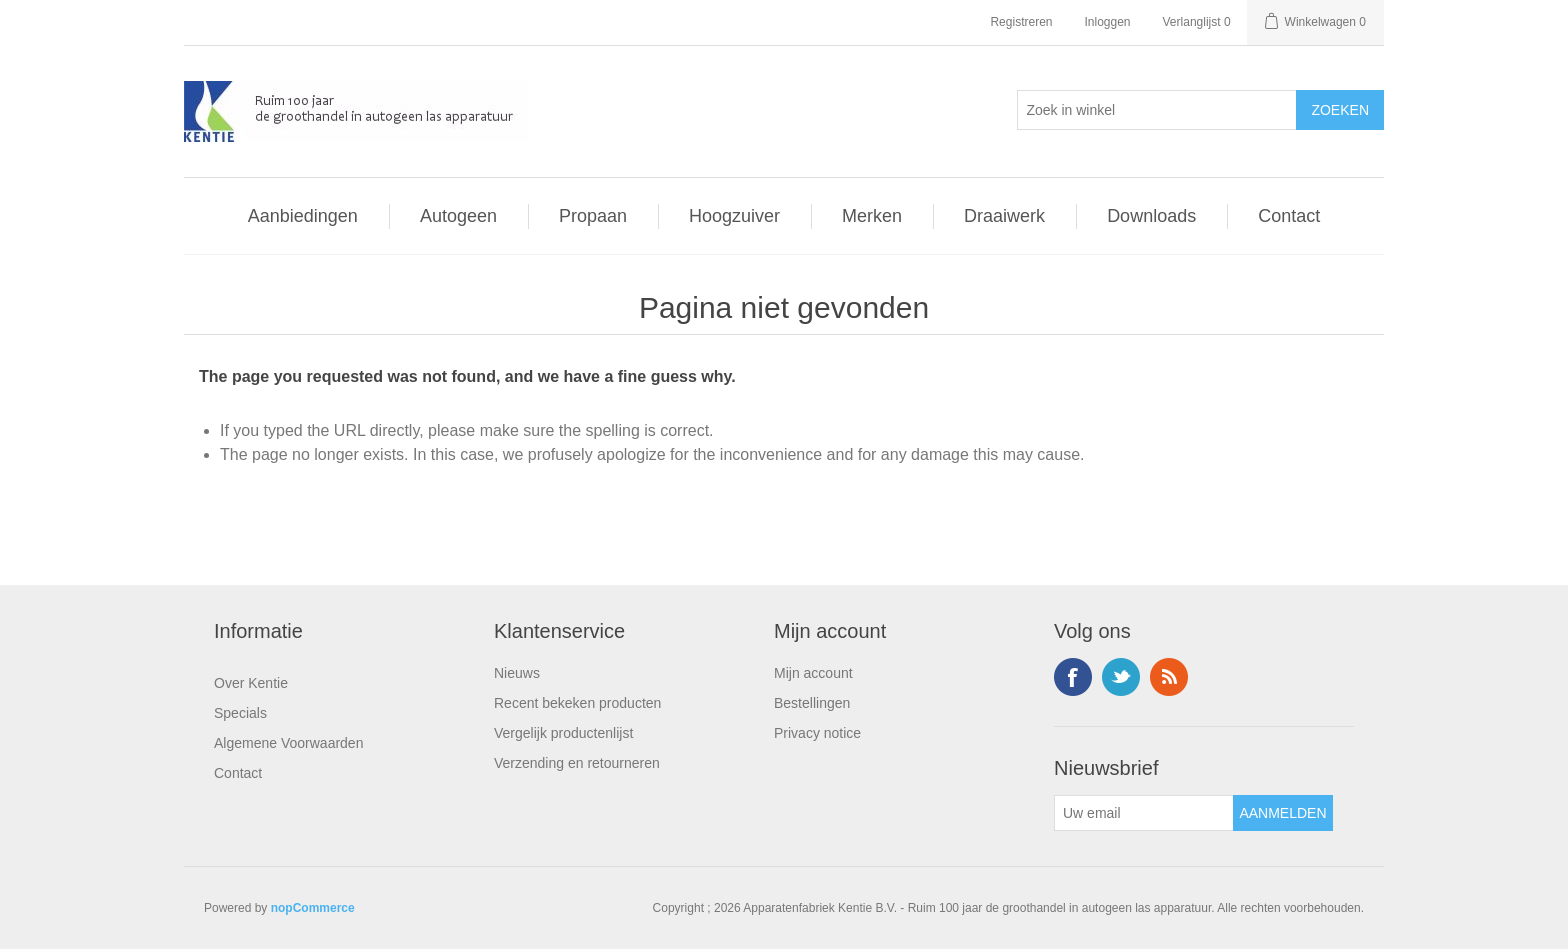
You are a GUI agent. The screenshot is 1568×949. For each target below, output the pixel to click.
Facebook (1073, 677)
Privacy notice (817, 733)
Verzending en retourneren (577, 763)
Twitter (1121, 677)
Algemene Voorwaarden (288, 743)
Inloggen (1107, 22)
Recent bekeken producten (577, 703)
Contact (238, 773)
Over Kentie (251, 683)
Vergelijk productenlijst (563, 733)
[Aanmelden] (1144, 813)
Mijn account (813, 673)
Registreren (1021, 22)
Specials (240, 713)
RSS (1169, 677)
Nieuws (517, 673)
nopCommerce (313, 908)
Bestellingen (812, 703)
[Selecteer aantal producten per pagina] (1157, 110)
